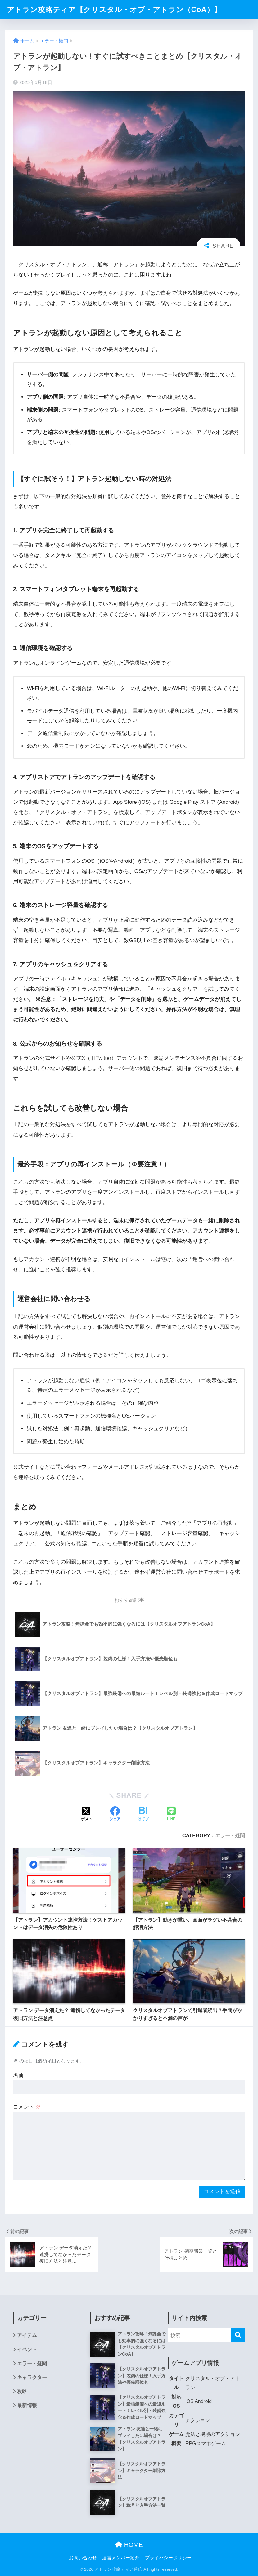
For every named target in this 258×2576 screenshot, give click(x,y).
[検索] (238, 2335)
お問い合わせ (83, 2557)
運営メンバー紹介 (120, 2557)
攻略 (22, 2391)
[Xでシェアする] (86, 1814)
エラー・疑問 (230, 1835)
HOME (129, 2544)
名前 (18, 2075)
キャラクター (32, 2377)
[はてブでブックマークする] (143, 1814)
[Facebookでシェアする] (114, 1814)
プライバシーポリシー (168, 2557)
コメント (27, 2107)
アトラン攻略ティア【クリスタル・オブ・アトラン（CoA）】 (114, 10)
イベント (27, 2349)
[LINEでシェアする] (171, 1814)
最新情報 (27, 2405)
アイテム (27, 2335)
